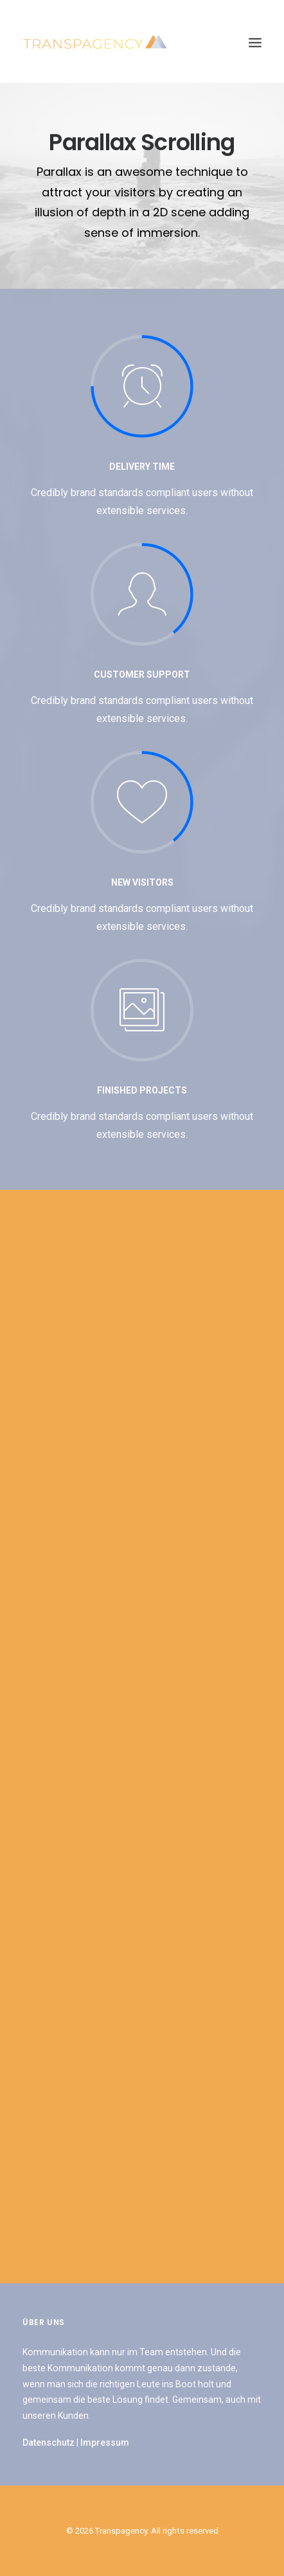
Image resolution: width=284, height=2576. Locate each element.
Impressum (104, 2442)
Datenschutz (48, 2442)
